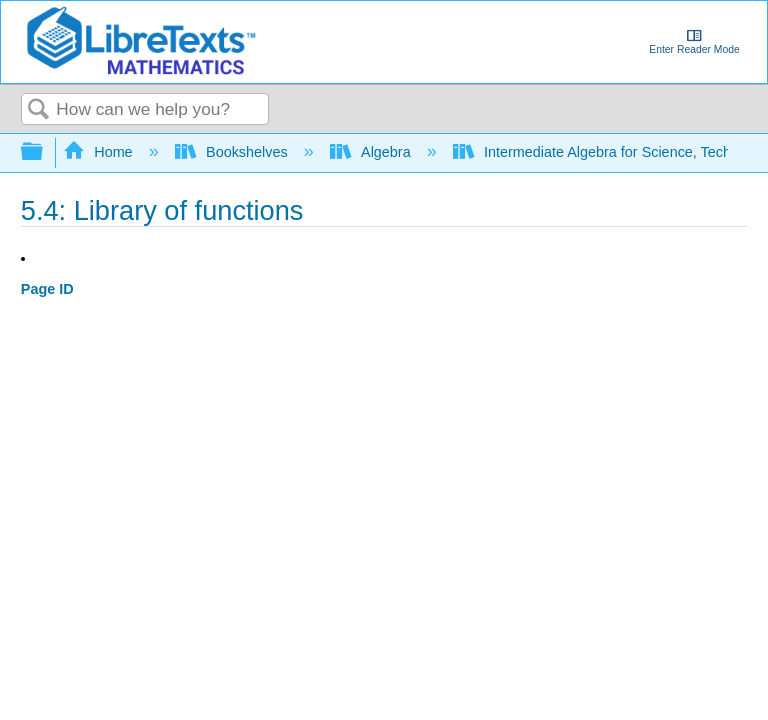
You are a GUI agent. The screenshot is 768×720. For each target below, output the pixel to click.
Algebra (372, 152)
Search (39, 110)
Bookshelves (233, 152)
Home (100, 152)
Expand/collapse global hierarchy (45, 152)
